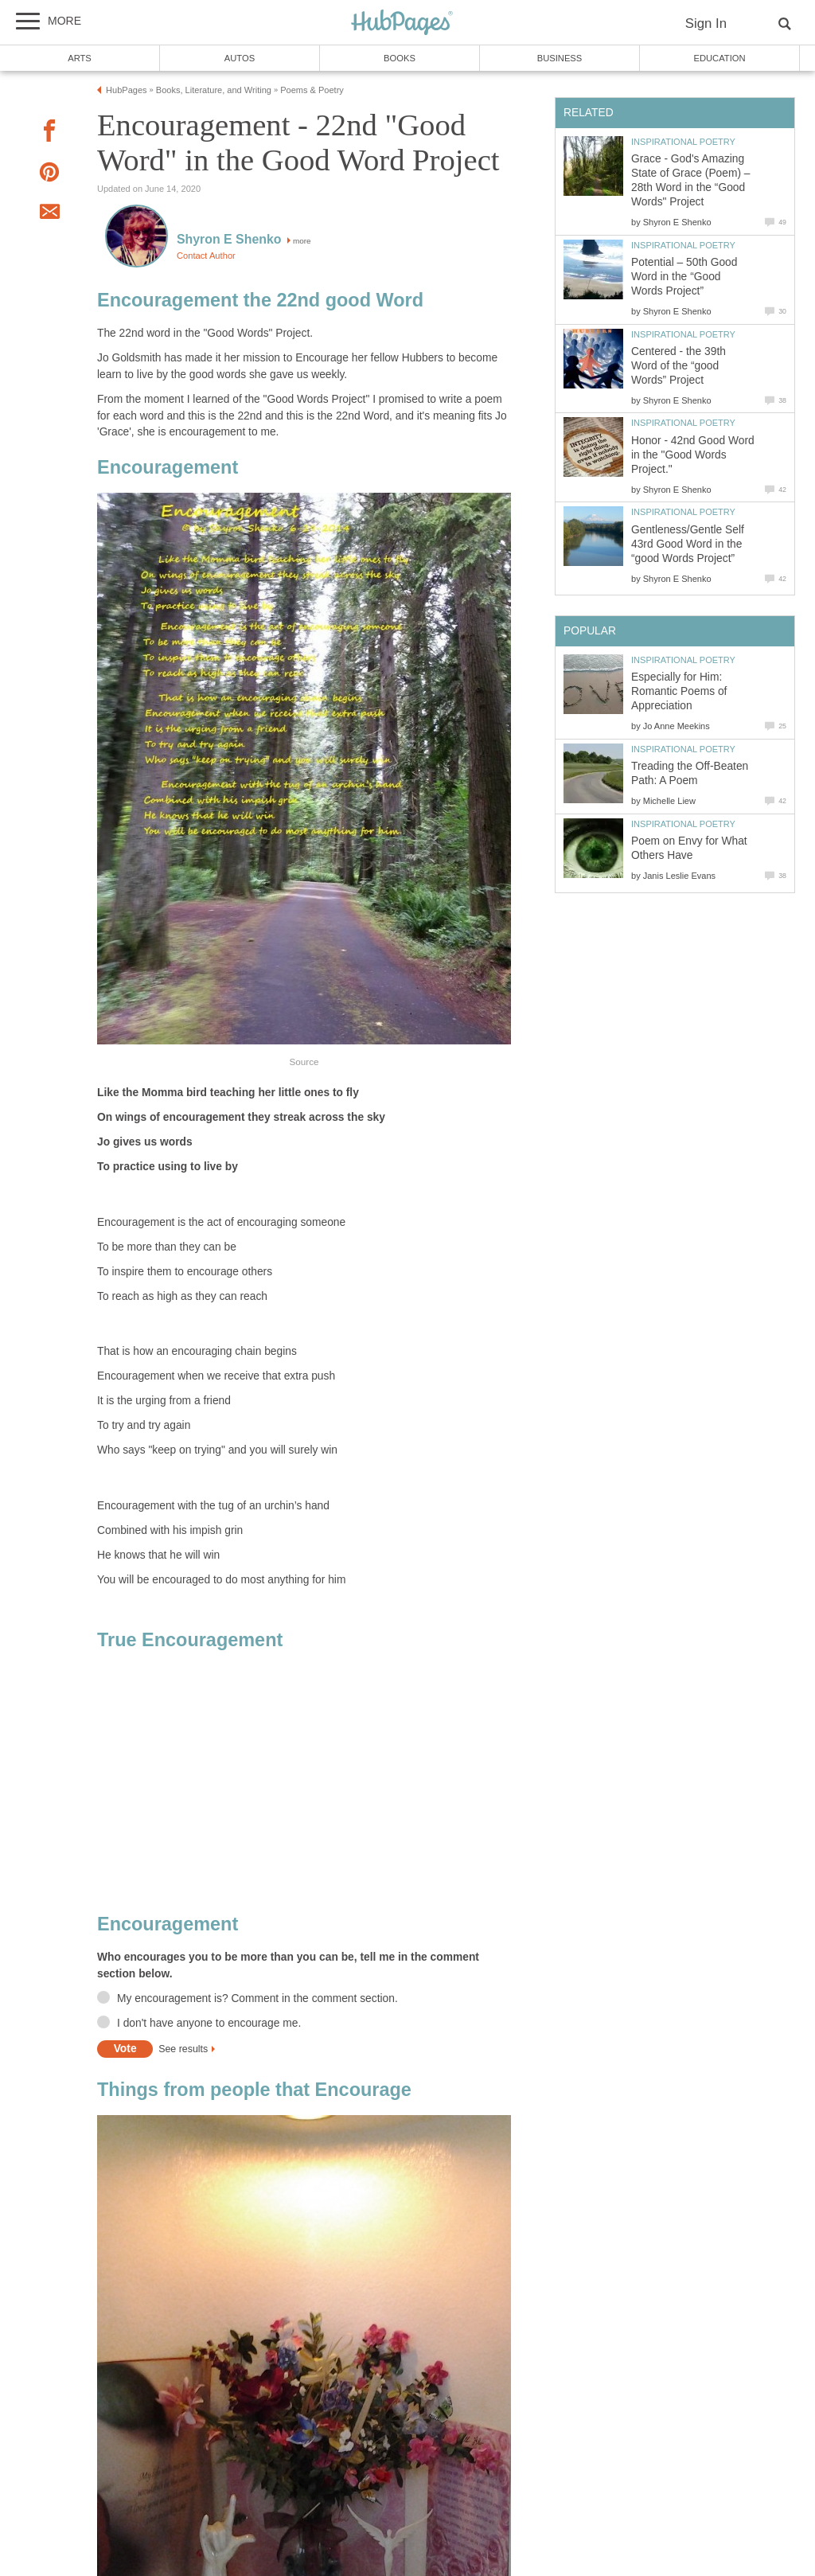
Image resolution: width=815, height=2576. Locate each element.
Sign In (706, 23)
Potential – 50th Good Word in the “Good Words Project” (684, 276)
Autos (239, 58)
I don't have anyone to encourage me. (209, 2023)
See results (183, 2049)
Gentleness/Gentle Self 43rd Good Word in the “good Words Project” (687, 544)
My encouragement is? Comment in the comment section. (257, 1998)
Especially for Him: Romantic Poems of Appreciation (679, 691)
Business (560, 58)
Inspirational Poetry (683, 141)
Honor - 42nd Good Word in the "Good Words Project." (693, 455)
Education (719, 58)
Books (399, 58)
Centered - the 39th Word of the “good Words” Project (678, 365)
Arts (80, 58)
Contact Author (206, 255)
